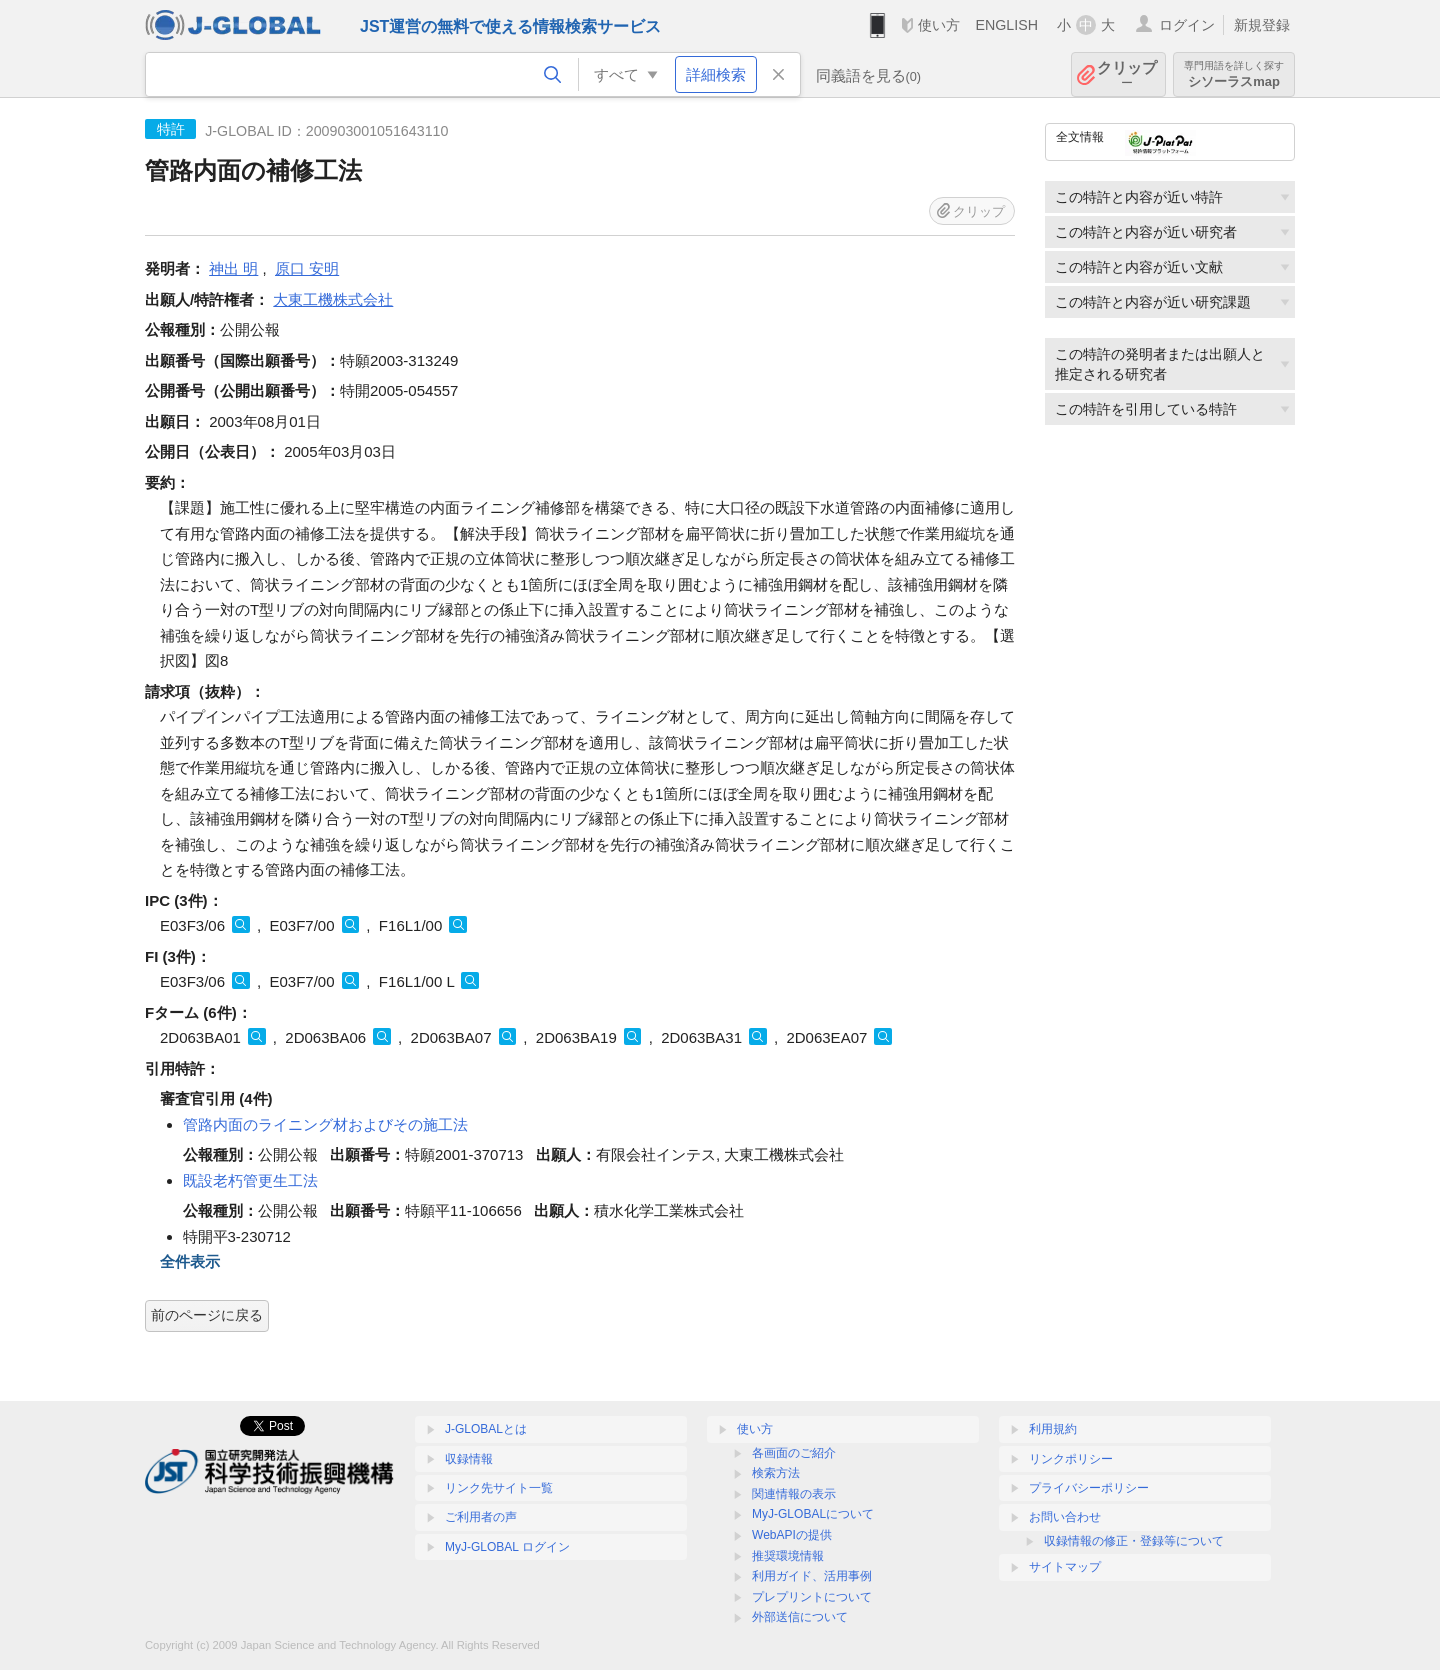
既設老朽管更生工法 (250, 1180)
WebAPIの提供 (792, 1535)
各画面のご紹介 (794, 1453)
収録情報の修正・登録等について (1134, 1541)
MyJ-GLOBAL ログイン (507, 1547)
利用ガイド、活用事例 (812, 1576)
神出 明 (233, 268)
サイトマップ (1065, 1567)
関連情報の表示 (794, 1494)
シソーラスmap (1234, 74)
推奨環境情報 (788, 1556)
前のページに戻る (207, 1315)
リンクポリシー (1071, 1459)
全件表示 (190, 1261)
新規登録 (1262, 25)
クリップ (1127, 74)
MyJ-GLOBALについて (813, 1514)
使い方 (939, 25)
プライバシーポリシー (1089, 1488)
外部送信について (800, 1617)
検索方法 (776, 1473)
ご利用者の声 (481, 1517)
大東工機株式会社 (333, 299)
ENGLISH (1006, 25)
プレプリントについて (812, 1597)
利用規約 (1053, 1429)
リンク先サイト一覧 (499, 1488)
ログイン (1187, 25)
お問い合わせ (1065, 1517)
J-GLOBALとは (486, 1429)
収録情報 (469, 1459)
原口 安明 (307, 268)
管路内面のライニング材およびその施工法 (325, 1124)
